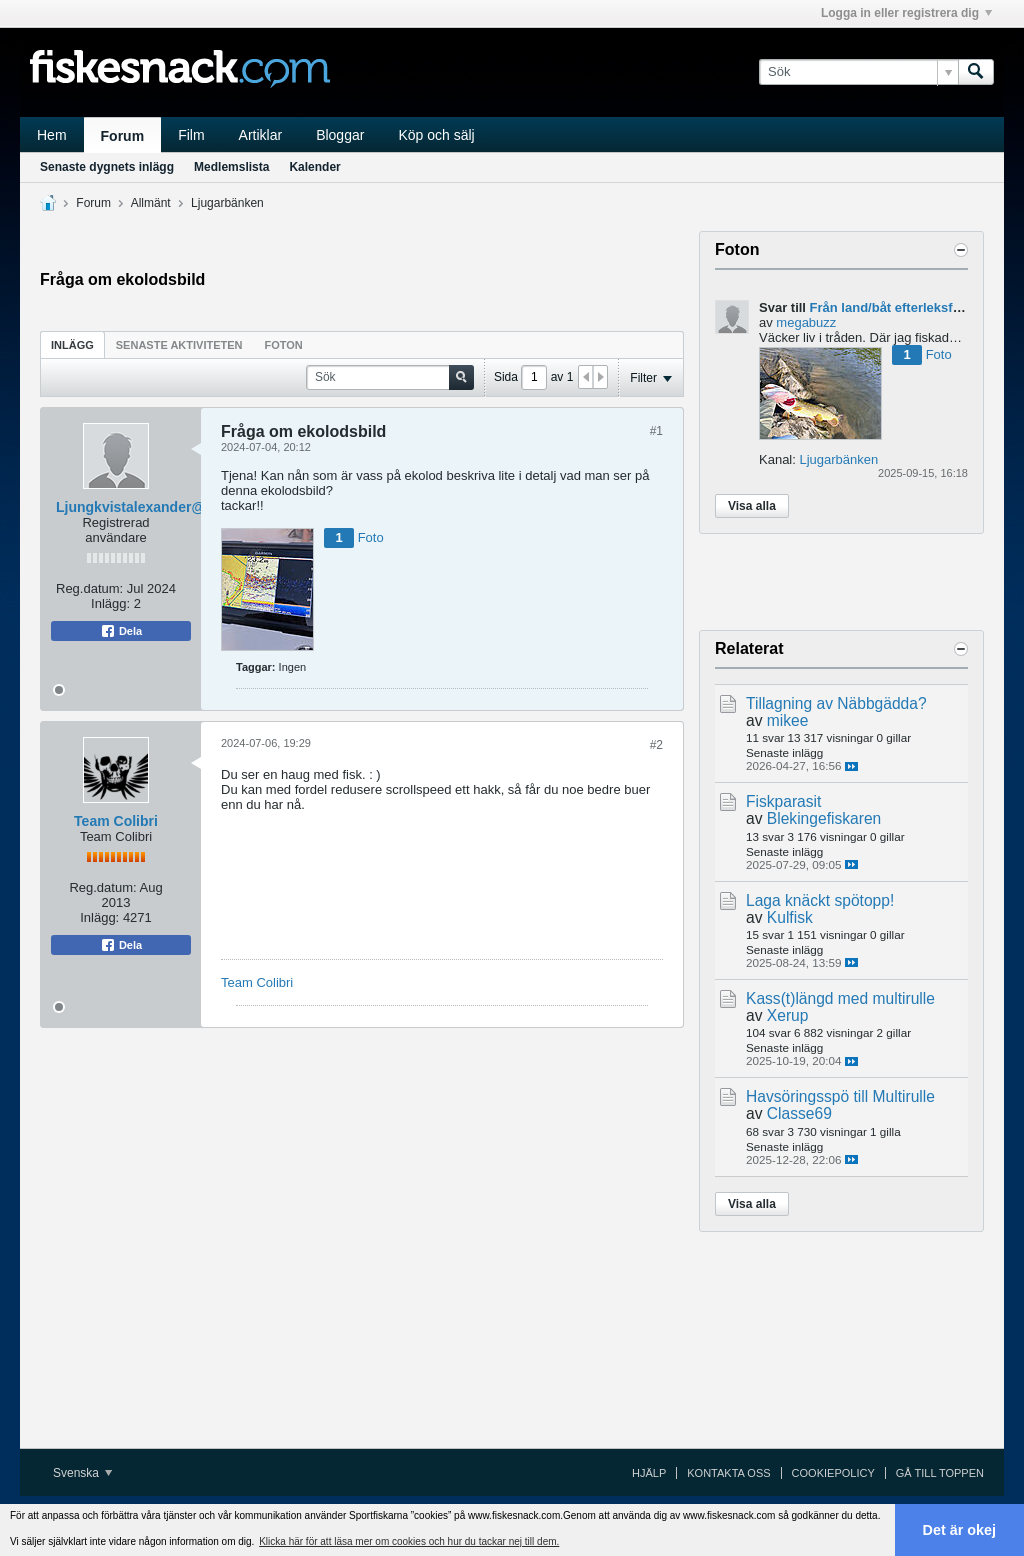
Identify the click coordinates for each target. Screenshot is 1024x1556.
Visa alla (752, 506)
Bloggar (340, 135)
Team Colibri (116, 821)
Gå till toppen (940, 1473)
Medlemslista (231, 167)
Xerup (788, 1015)
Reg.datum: (89, 588)
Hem (52, 135)
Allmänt (151, 203)
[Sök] (858, 72)
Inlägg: (110, 603)
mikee (788, 720)
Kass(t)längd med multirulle (840, 998)
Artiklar (261, 135)
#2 (656, 745)
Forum (123, 136)
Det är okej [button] (960, 1530)
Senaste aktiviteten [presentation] (179, 345)
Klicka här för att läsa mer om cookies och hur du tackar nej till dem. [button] (409, 1541)
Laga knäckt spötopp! (820, 900)
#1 (656, 431)
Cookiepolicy (833, 1473)
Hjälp (649, 1473)
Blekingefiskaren (824, 818)
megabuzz (806, 322)
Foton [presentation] (284, 345)
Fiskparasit (783, 801)
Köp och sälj (436, 135)
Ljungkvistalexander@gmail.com (165, 507)
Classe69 (799, 1113)
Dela (121, 631)
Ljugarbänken (227, 203)
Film (191, 135)
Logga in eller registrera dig (906, 13)
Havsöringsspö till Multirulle (840, 1096)
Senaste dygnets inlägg (107, 167)
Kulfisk (790, 917)
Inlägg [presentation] (72, 345)
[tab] (72, 344)
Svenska (82, 1473)
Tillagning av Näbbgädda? (836, 703)
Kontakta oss (728, 1473)
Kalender (314, 167)
